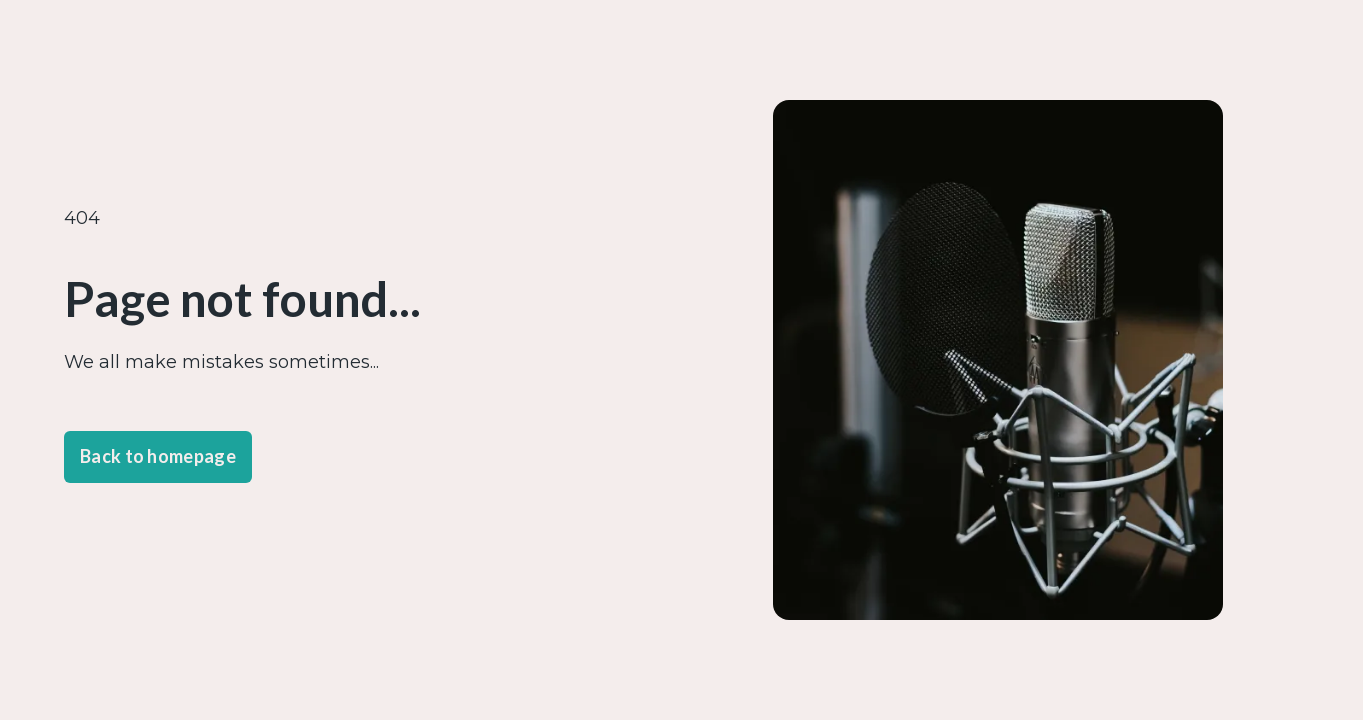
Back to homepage (158, 456)
